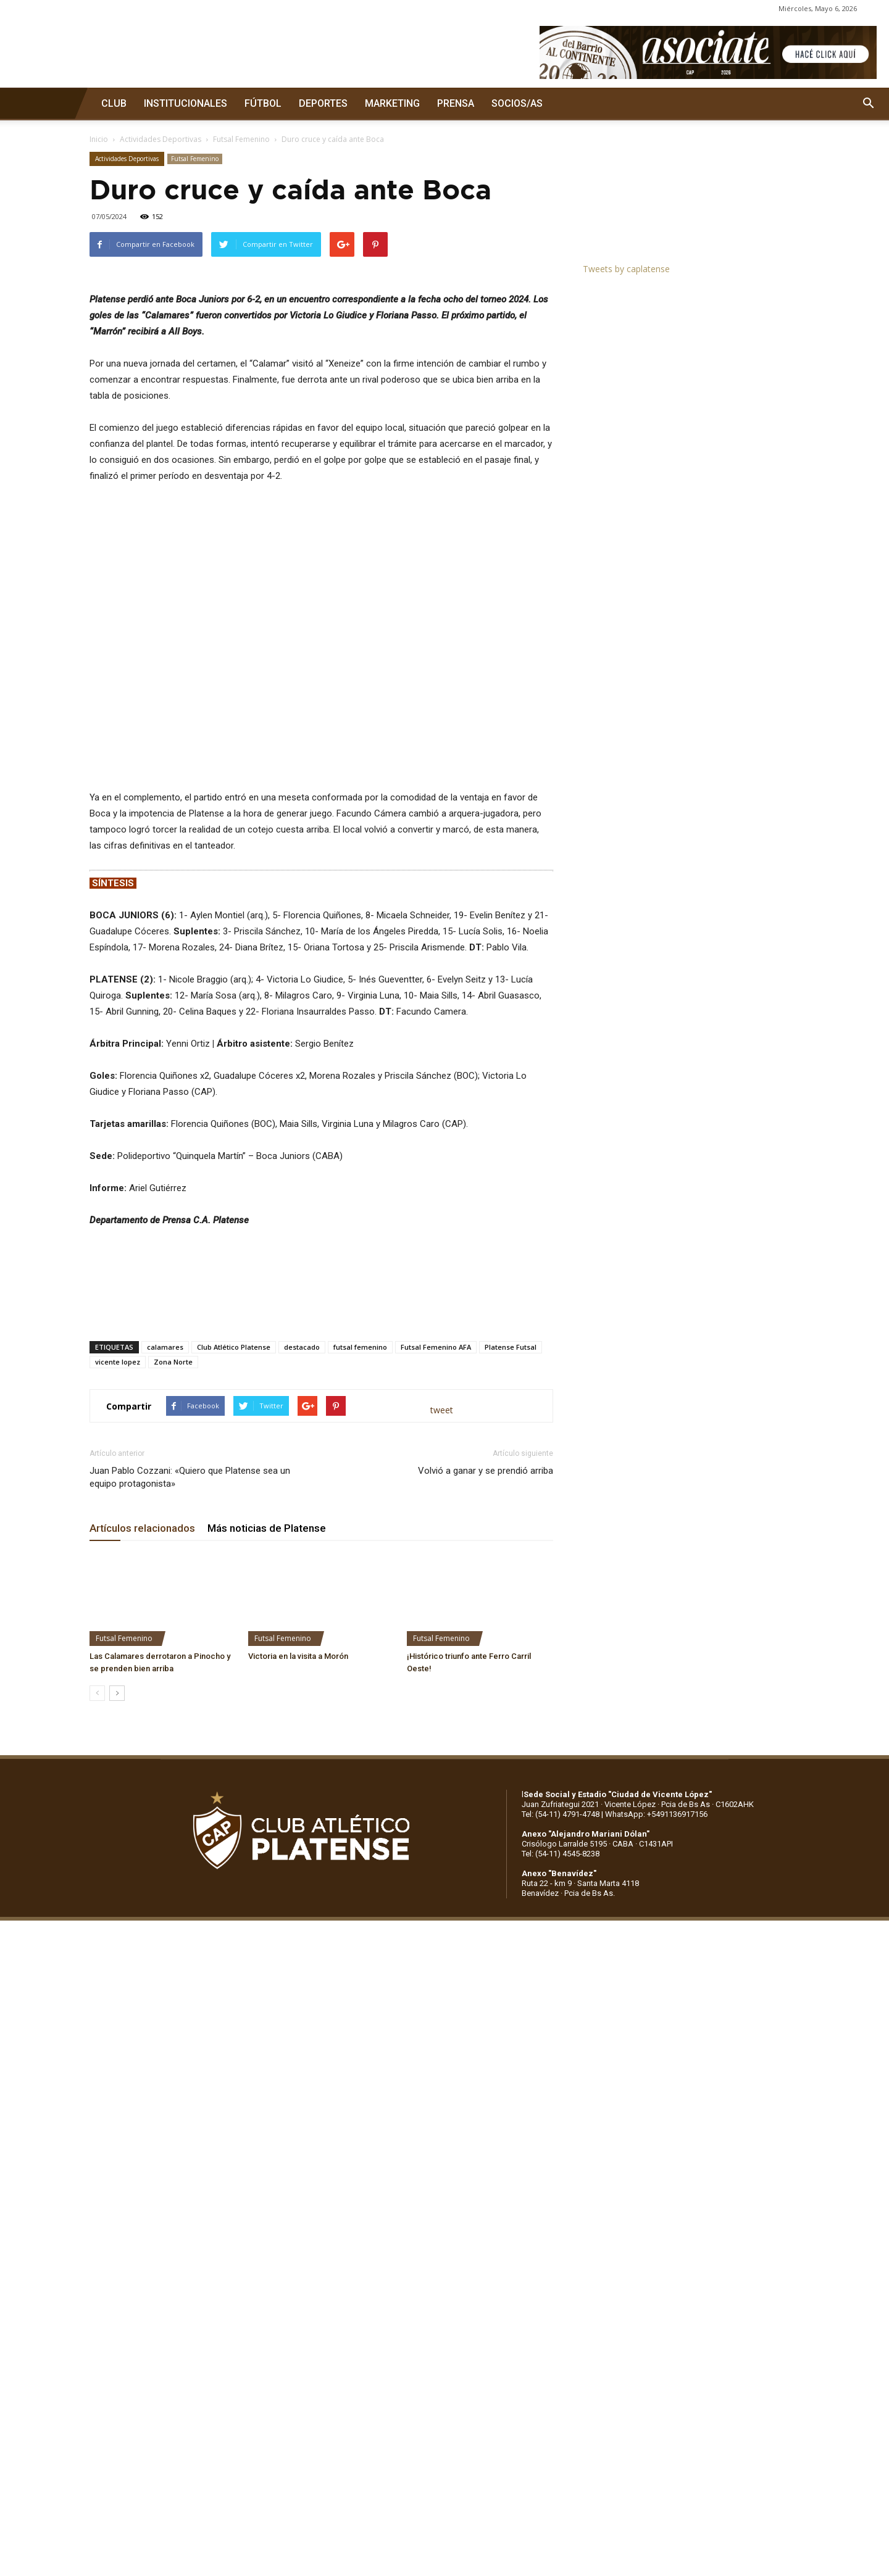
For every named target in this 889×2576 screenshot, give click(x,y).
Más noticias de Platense (266, 1837)
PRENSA (455, 103)
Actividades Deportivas (160, 139)
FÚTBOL (263, 103)
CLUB (114, 103)
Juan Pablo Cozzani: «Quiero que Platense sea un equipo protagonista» (190, 1786)
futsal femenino (360, 1656)
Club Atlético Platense (233, 1656)
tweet (441, 1718)
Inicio (99, 139)
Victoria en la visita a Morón (298, 1965)
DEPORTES (323, 103)
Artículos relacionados (142, 1837)
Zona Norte (173, 1671)
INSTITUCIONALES (185, 103)
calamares (165, 1656)
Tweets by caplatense (626, 269)
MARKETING (392, 103)
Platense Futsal (510, 1656)
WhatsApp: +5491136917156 (656, 2123)
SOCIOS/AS (517, 103)
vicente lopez (117, 1671)
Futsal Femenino (241, 139)
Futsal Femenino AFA (436, 1656)
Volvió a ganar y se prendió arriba (485, 1779)
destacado (302, 1656)
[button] (868, 103)
